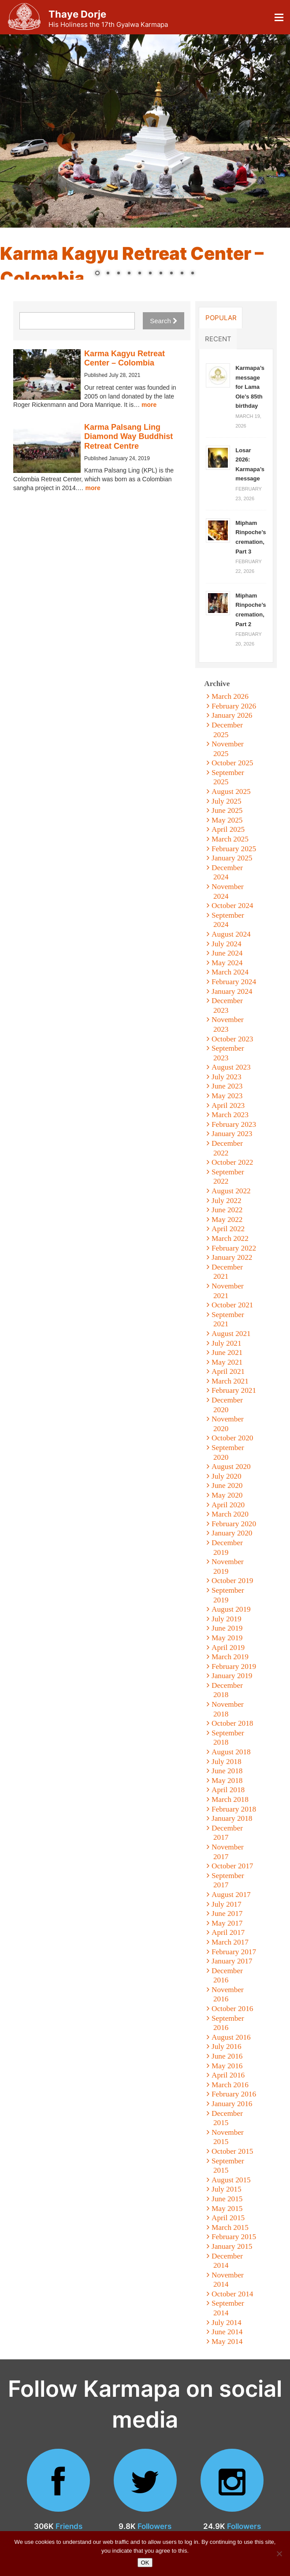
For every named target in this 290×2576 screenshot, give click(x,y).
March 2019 (230, 1657)
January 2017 (232, 1961)
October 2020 (232, 1438)
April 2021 (228, 1371)
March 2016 (230, 2085)
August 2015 (231, 2180)
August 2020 (231, 1466)
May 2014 (227, 2341)
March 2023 (230, 1115)
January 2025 (232, 858)
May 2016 (227, 2066)
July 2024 (227, 944)
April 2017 (228, 1932)
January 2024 (232, 991)
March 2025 (230, 839)
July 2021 (227, 1343)
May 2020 (227, 1495)
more (148, 404)
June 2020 (227, 1485)
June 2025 (227, 810)
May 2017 (227, 1923)
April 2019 (228, 1647)
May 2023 (227, 1096)
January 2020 (232, 1533)
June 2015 (227, 2199)
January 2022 (232, 1257)
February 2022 (234, 1248)
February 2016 (234, 2094)
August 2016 (231, 2037)
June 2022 (227, 1210)
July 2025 (227, 801)
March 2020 (230, 1514)
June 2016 (227, 2056)
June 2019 (227, 1628)
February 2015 (234, 2237)
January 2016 (232, 2104)
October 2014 (232, 2294)
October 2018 (232, 1723)
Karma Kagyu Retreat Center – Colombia (124, 358)
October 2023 (232, 1039)
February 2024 (234, 982)
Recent (218, 338)
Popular (221, 317)
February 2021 (234, 1390)
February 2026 (234, 706)
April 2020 (228, 1505)
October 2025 (232, 763)
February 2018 (234, 1809)
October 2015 (232, 2151)
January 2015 (232, 2246)
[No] (279, 2553)
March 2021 (230, 1381)
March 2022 (230, 1238)
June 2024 (227, 953)
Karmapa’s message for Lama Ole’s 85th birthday (249, 387)
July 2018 (227, 1761)
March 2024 (230, 972)
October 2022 (232, 1162)
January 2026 (232, 715)
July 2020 (227, 1476)
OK (145, 2562)
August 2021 (231, 1333)
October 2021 (232, 1305)
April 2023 (228, 1105)
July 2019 (227, 1619)
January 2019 (232, 1676)
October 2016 (232, 2008)
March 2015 (230, 2227)
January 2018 (232, 1818)
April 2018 (228, 1790)
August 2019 (231, 1609)
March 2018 (230, 1799)
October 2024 (232, 905)
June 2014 (227, 2332)
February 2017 (234, 1952)
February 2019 (234, 1666)
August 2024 (231, 934)
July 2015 (227, 2189)
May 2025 (227, 820)
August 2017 (231, 1894)
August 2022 (231, 1191)
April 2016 (228, 2075)
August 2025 (231, 791)
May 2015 (227, 2208)
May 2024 (227, 963)
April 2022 (228, 1229)
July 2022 (227, 1200)
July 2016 (227, 2046)
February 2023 (234, 1124)
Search (163, 321)
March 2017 (230, 1942)
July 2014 (227, 2322)
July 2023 (227, 1077)
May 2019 (227, 1638)
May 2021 (227, 1362)
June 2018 (227, 1771)
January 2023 (232, 1133)
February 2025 (234, 849)
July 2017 (227, 1904)
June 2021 (227, 1352)
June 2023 (227, 1086)
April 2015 (228, 2218)
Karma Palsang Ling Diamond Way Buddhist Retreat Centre (128, 436)
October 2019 (232, 1580)
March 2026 (230, 696)
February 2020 (234, 1524)
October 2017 (232, 1866)
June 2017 (227, 1913)
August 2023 (231, 1067)
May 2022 (227, 1219)
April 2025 (228, 829)
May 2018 (227, 1780)
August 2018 (231, 1752)
